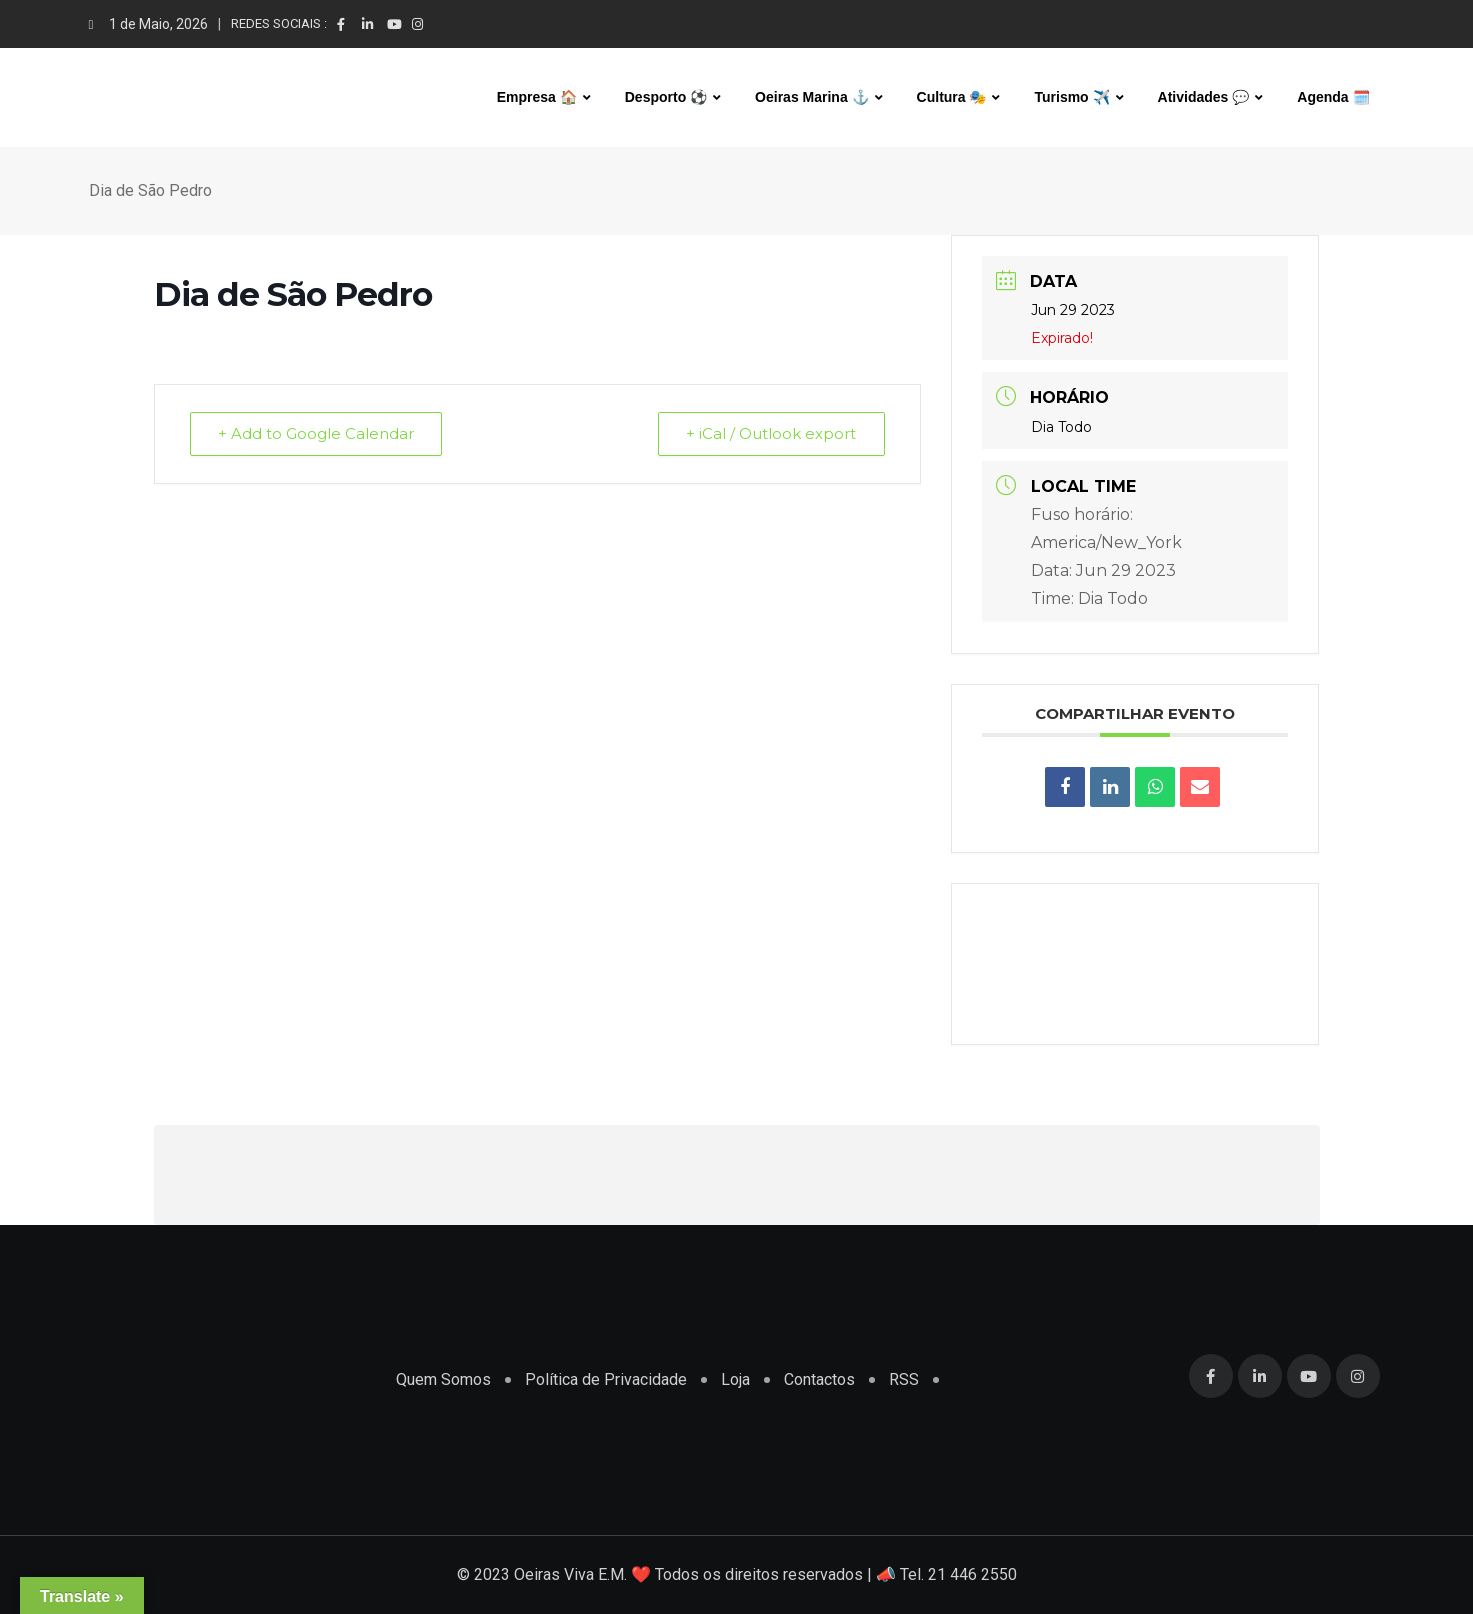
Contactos (819, 1379)
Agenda (1333, 97)
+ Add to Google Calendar (317, 433)
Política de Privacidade (606, 1379)
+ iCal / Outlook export (771, 433)
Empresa (537, 97)
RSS (904, 1379)
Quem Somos (443, 1379)
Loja (735, 1379)
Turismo (1071, 97)
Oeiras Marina (812, 97)
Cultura (952, 97)
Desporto (666, 97)
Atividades (1204, 97)
